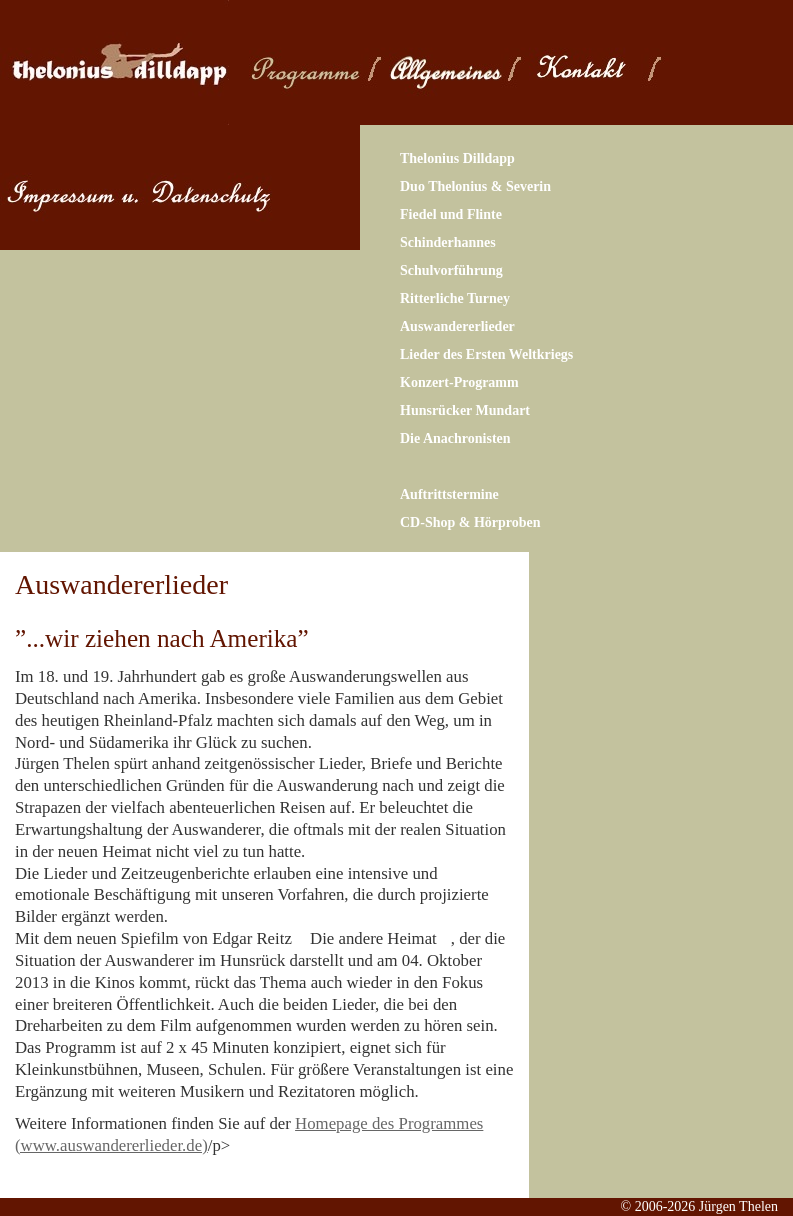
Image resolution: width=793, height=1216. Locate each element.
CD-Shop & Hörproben (470, 522)
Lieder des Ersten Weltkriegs (486, 354)
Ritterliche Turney (455, 298)
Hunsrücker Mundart (465, 410)
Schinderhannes (448, 242)
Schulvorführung (451, 270)
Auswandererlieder (457, 326)
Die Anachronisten (455, 438)
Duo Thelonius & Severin (475, 186)
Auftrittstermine (449, 494)
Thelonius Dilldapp (457, 158)
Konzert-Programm (459, 382)
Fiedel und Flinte (451, 214)
